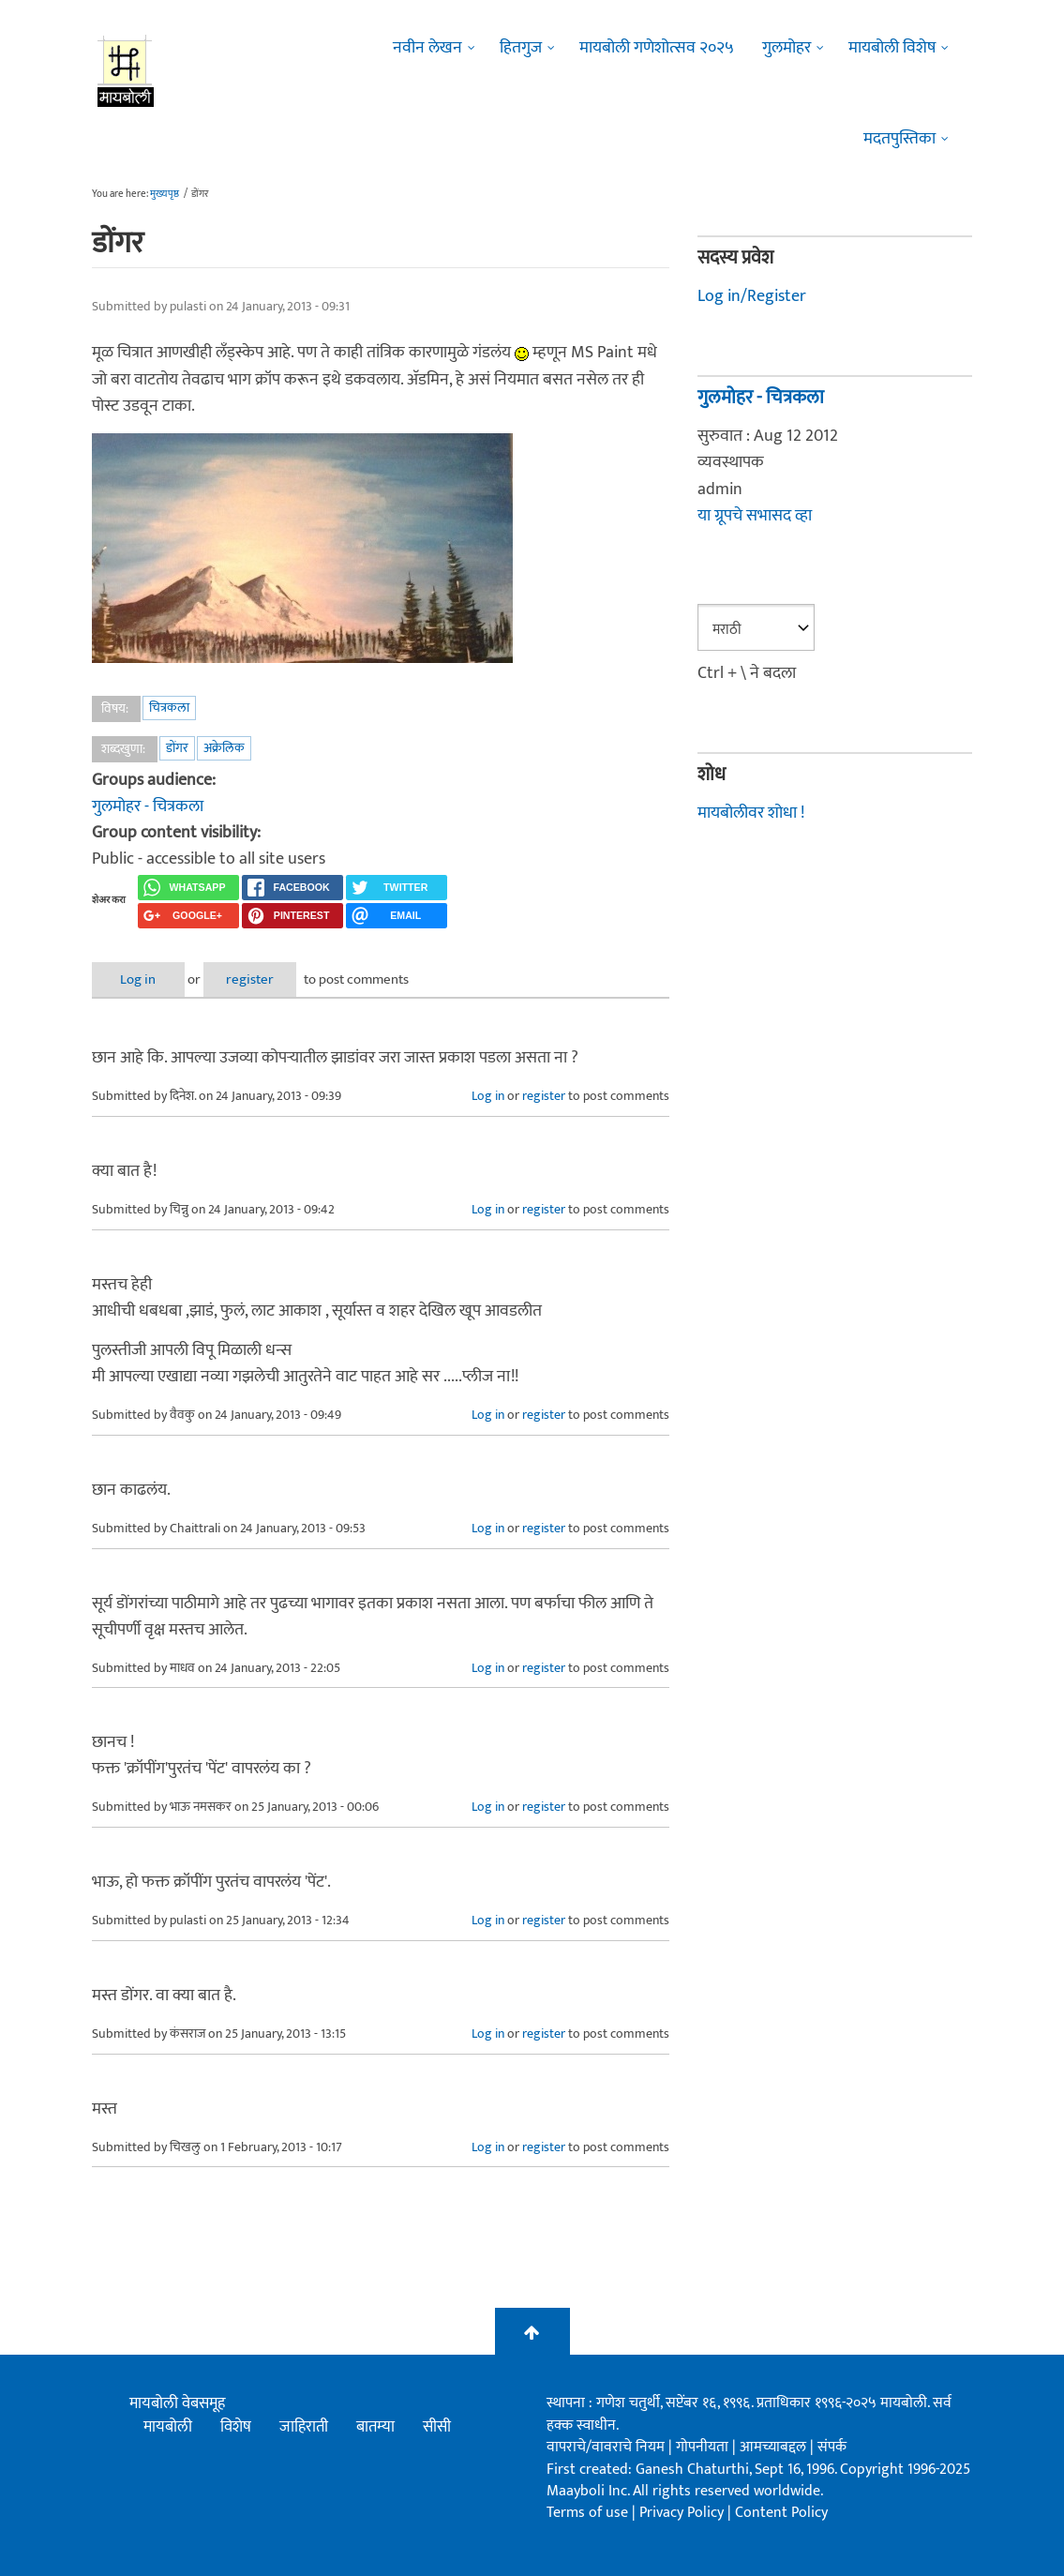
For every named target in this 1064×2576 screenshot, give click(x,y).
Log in (140, 979)
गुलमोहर (786, 48)
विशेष (235, 2427)
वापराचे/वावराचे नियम (606, 2447)
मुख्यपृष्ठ (164, 194)
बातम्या (375, 2427)
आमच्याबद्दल (775, 2447)
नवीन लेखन (427, 48)
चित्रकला (169, 707)
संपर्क (832, 2447)
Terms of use (587, 2512)
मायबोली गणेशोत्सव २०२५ (656, 48)
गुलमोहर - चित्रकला (147, 806)
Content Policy (781, 2512)
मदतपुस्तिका (899, 139)
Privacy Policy (683, 2512)
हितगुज (521, 48)
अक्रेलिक (224, 748)
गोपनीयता (704, 2447)
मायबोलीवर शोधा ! (750, 813)
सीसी (437, 2427)
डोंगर (177, 748)
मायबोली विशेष (892, 48)
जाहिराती (303, 2427)
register (258, 979)
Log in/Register (751, 296)
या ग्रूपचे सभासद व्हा (754, 516)
